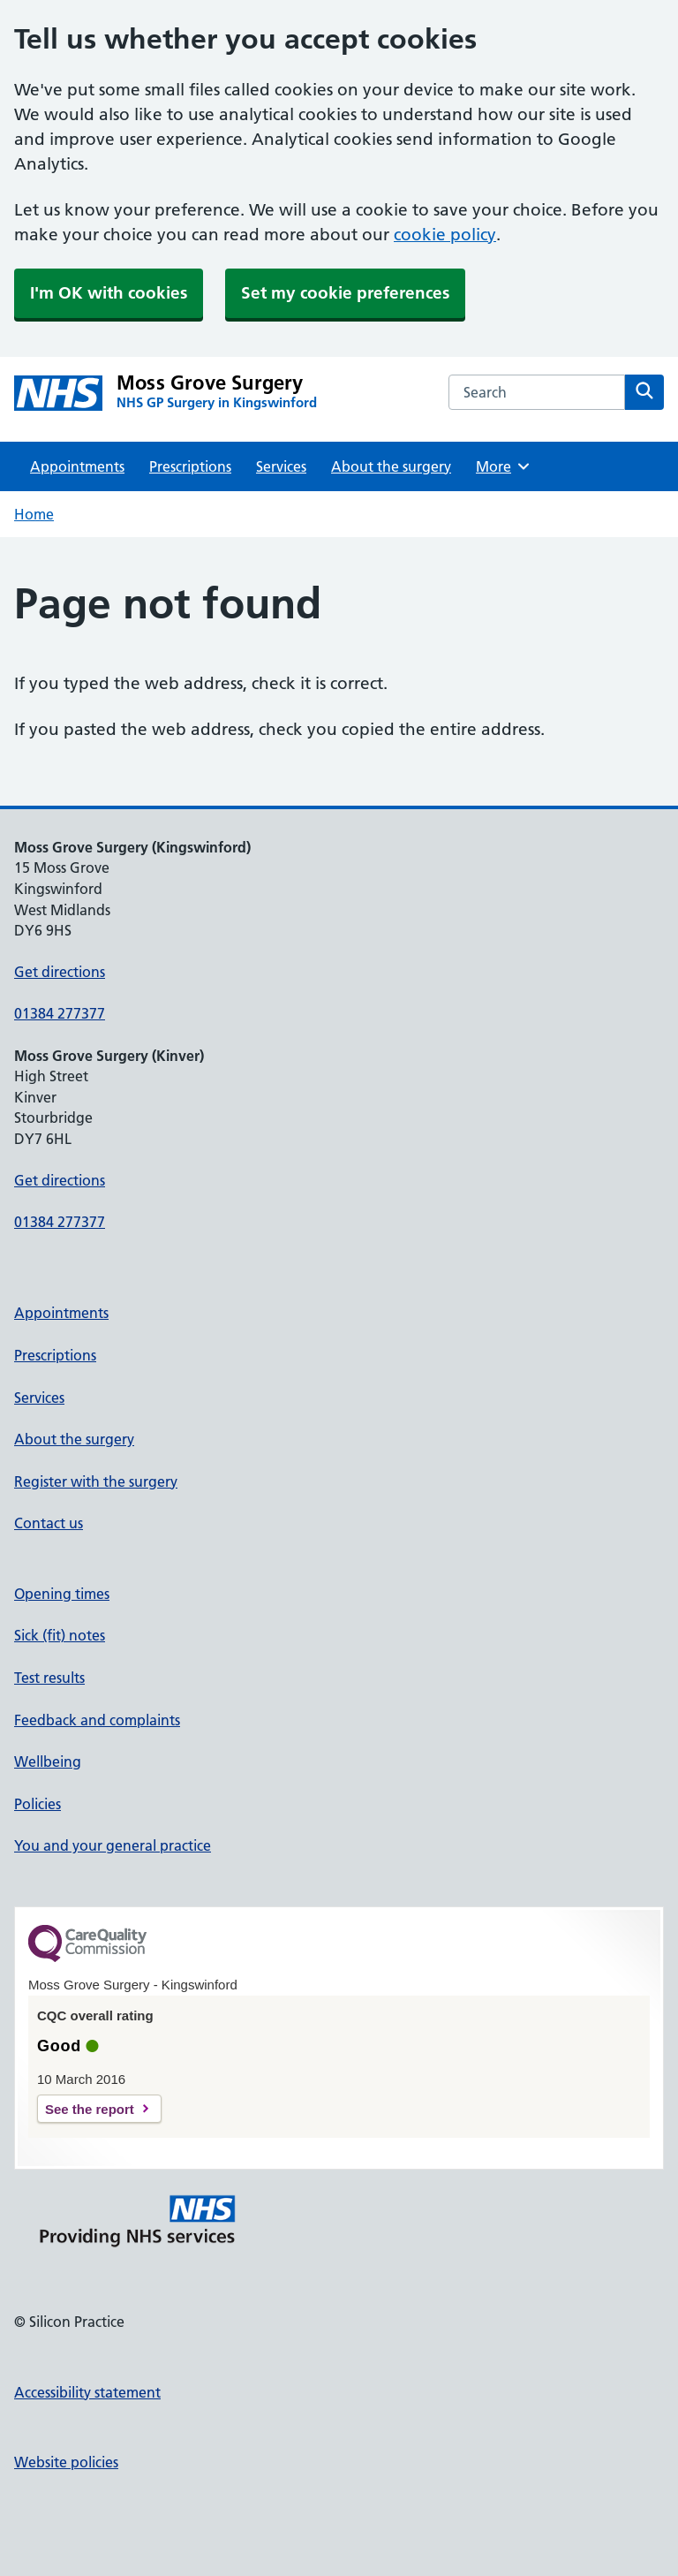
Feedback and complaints (97, 1720)
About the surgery (391, 466)
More (503, 466)
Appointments (77, 466)
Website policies (66, 2462)
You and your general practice (112, 1845)
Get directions (59, 972)
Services (281, 466)
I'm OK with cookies (108, 293)
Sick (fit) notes (59, 1635)
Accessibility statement (87, 2392)
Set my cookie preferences (345, 293)
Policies (37, 1804)
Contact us (48, 1523)
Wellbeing (47, 1761)
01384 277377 (59, 1013)
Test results (49, 1677)
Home (34, 514)
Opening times (61, 1593)
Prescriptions (190, 466)
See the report (89, 2109)
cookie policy (445, 234)
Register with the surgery (95, 1481)
